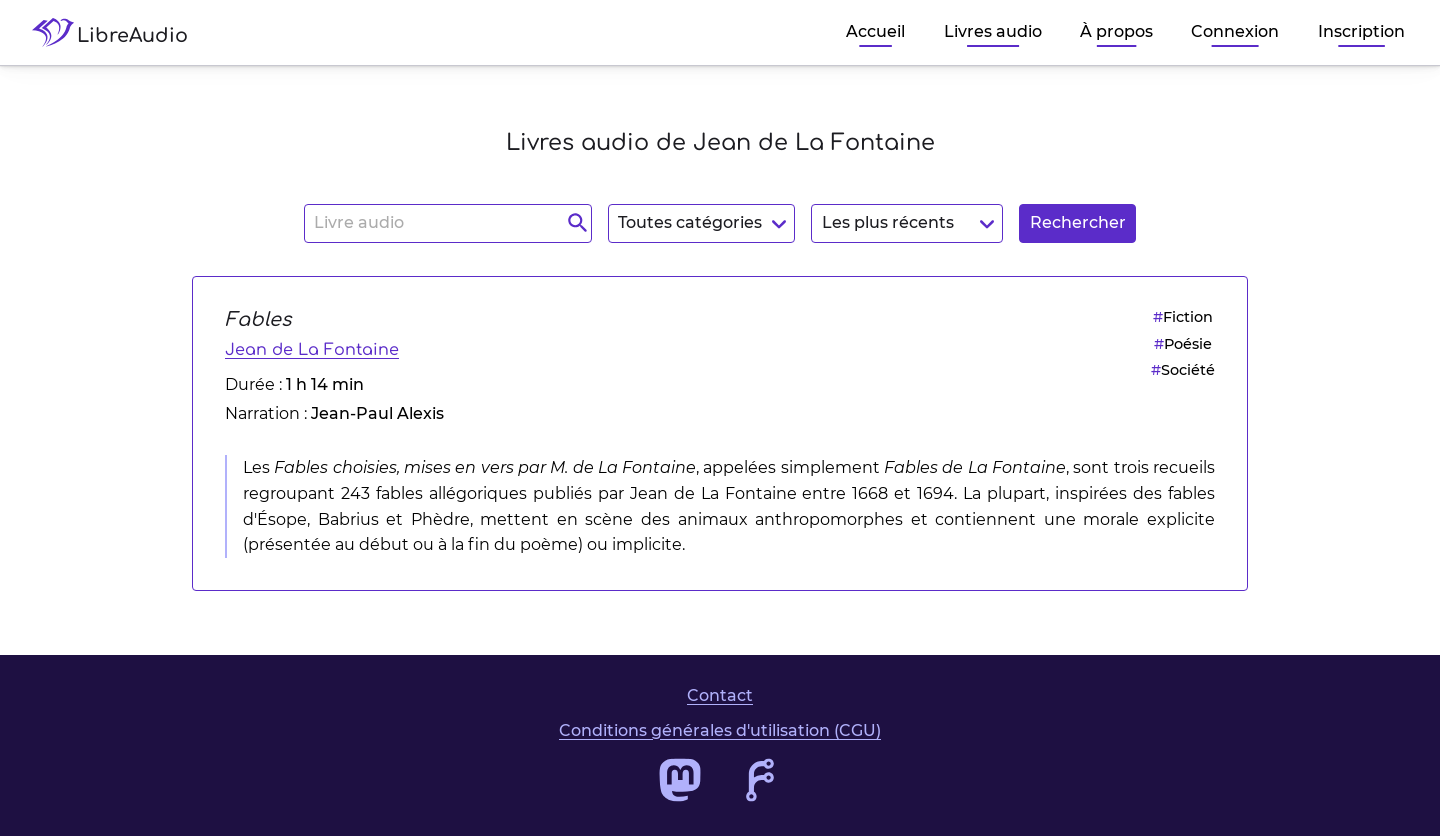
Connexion (1235, 31)
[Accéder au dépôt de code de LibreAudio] (760, 780)
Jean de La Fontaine (312, 350)
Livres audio (993, 31)
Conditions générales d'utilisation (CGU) (720, 730)
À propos (1116, 31)
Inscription (1361, 31)
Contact (720, 695)
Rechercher (1078, 222)
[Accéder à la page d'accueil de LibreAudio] (118, 32)
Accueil (875, 31)
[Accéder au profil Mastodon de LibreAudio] (680, 780)
